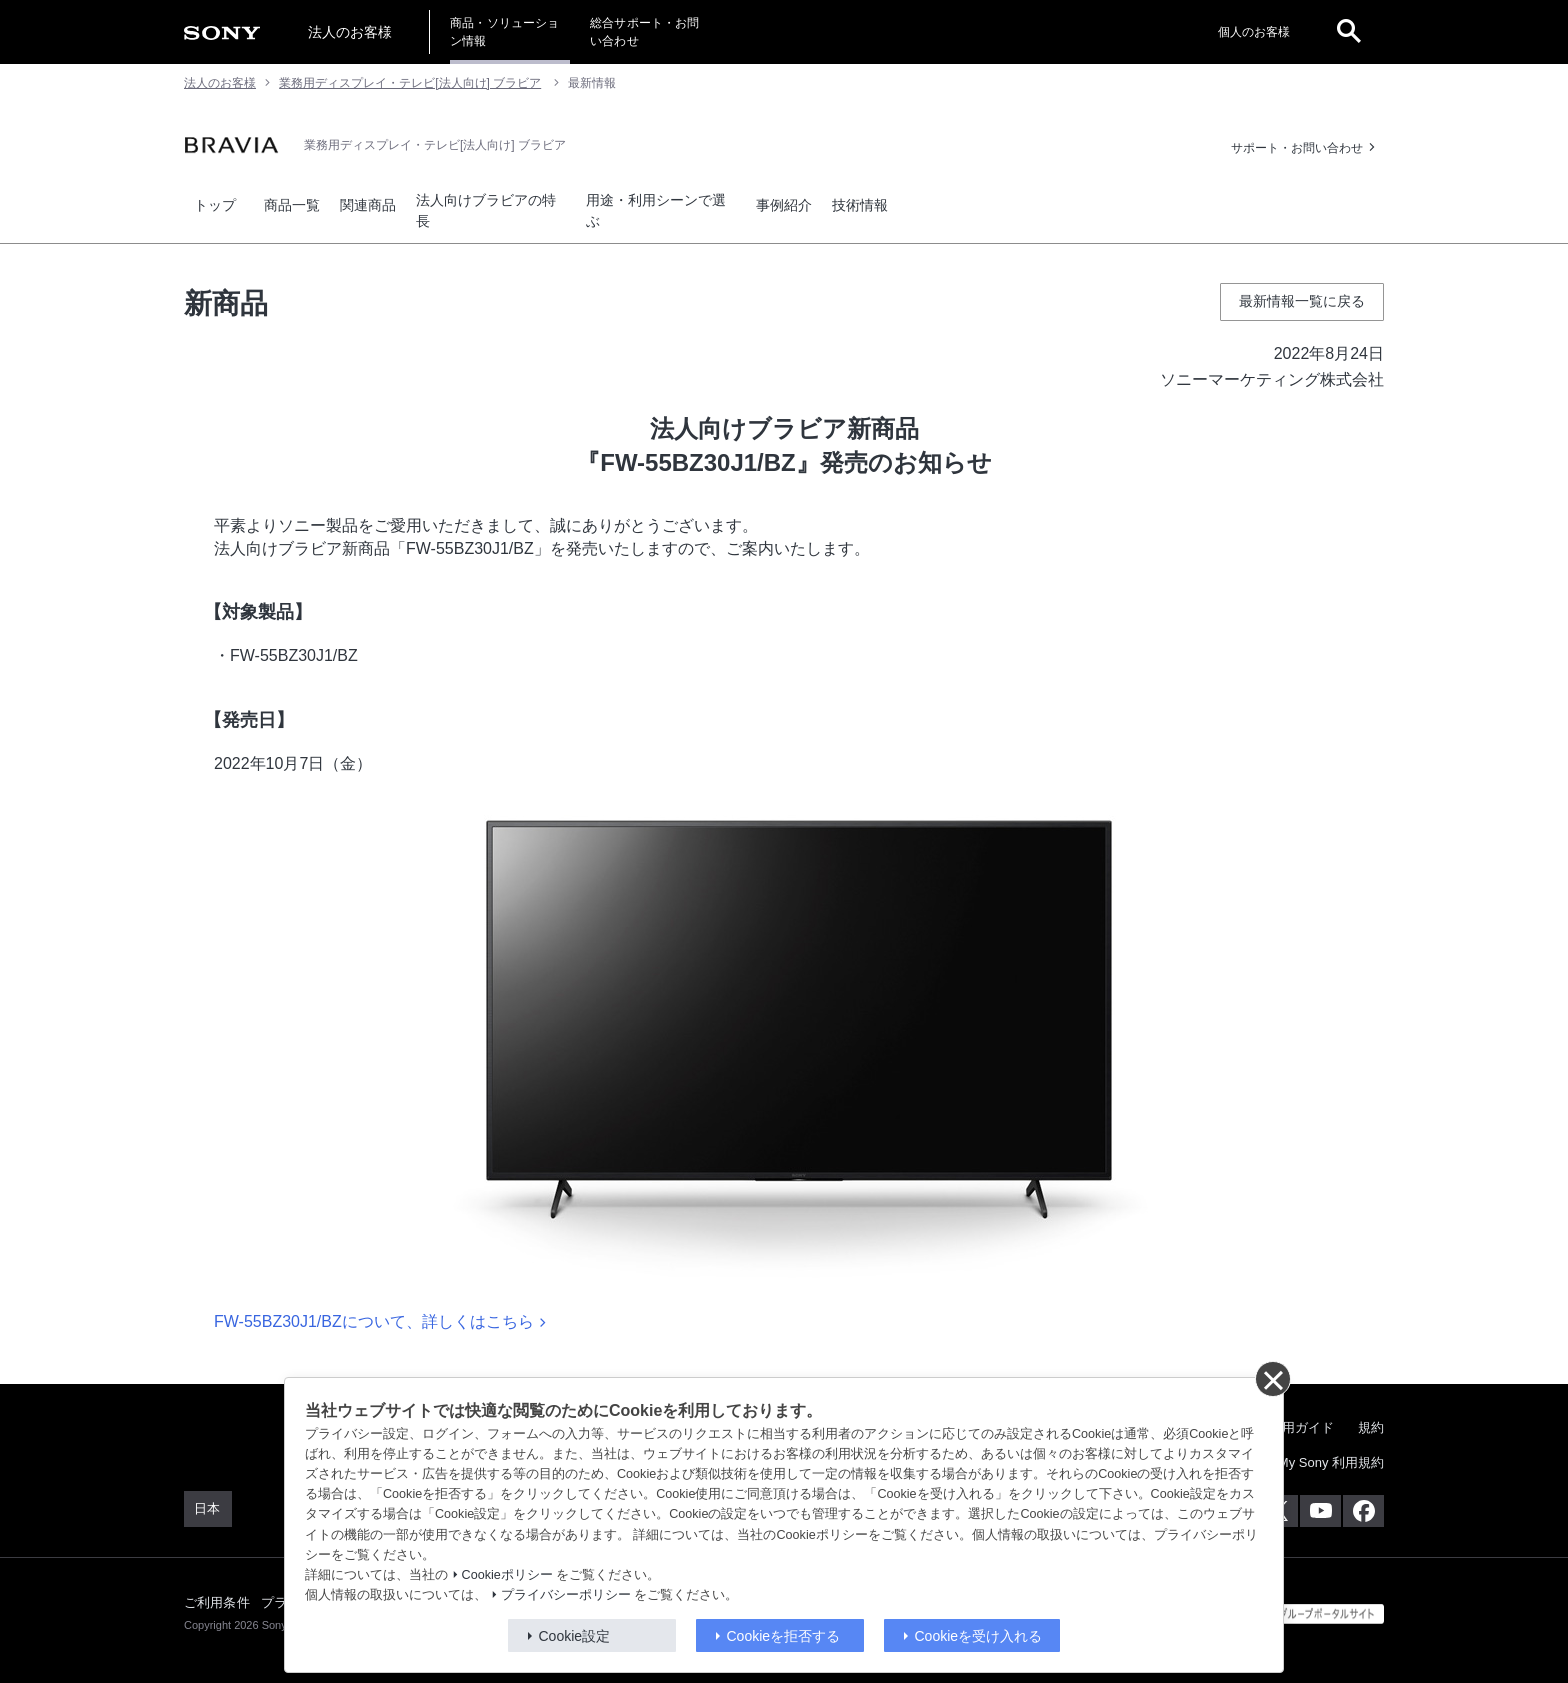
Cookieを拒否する (784, 1636)
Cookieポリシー (507, 1575)
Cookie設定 (575, 1636)
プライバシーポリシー (566, 1595)
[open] (1349, 32)
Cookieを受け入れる (979, 1636)
